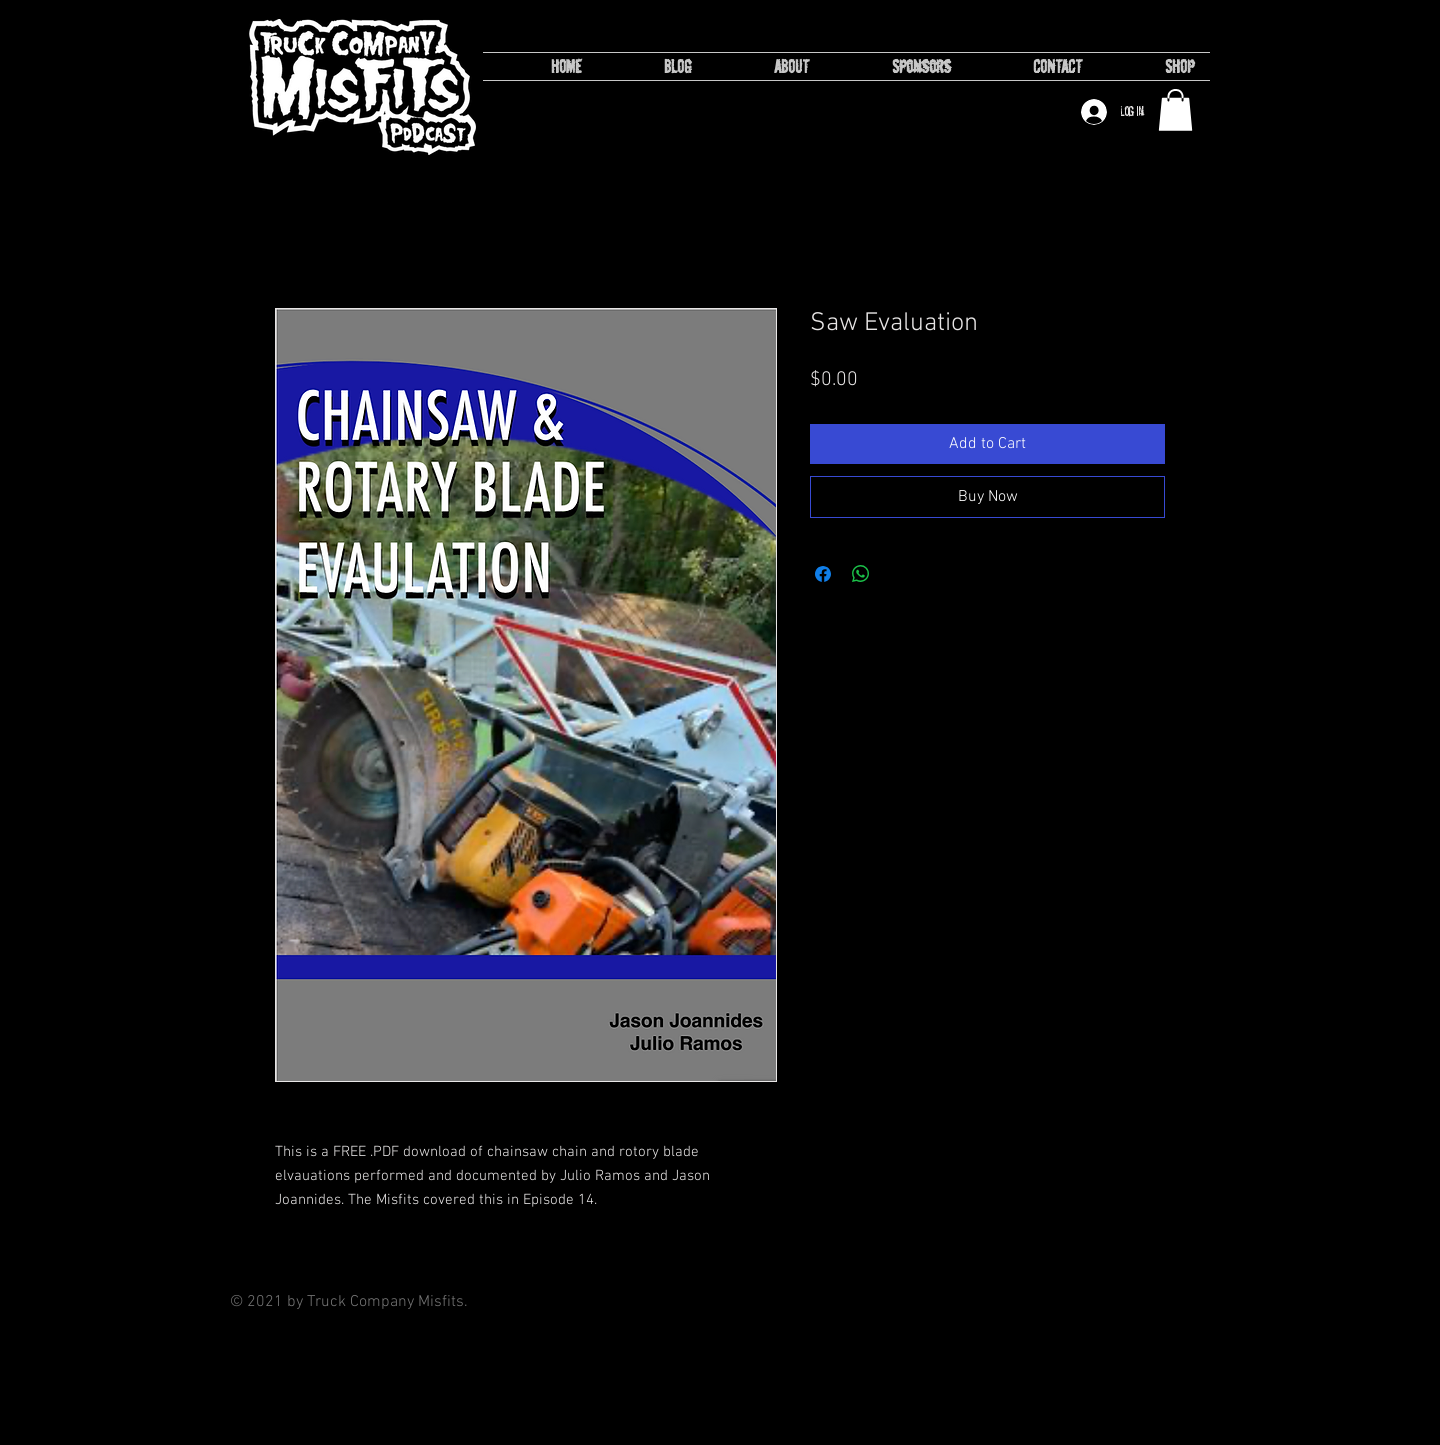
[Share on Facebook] (823, 574)
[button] (1175, 110)
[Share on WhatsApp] (861, 574)
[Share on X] (899, 574)
